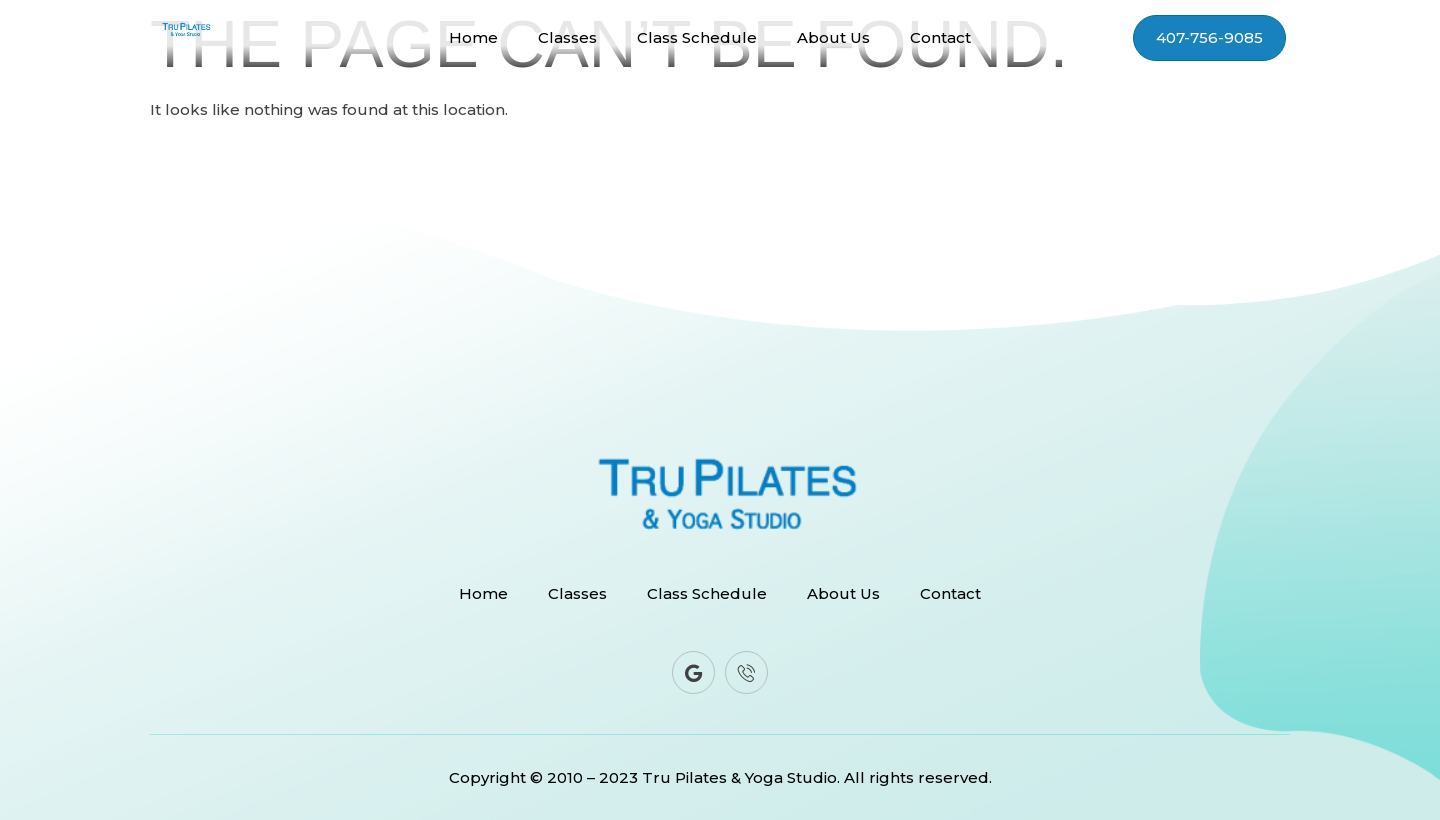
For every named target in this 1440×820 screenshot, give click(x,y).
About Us (833, 38)
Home (473, 38)
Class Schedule (697, 38)
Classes (567, 38)
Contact (940, 38)
